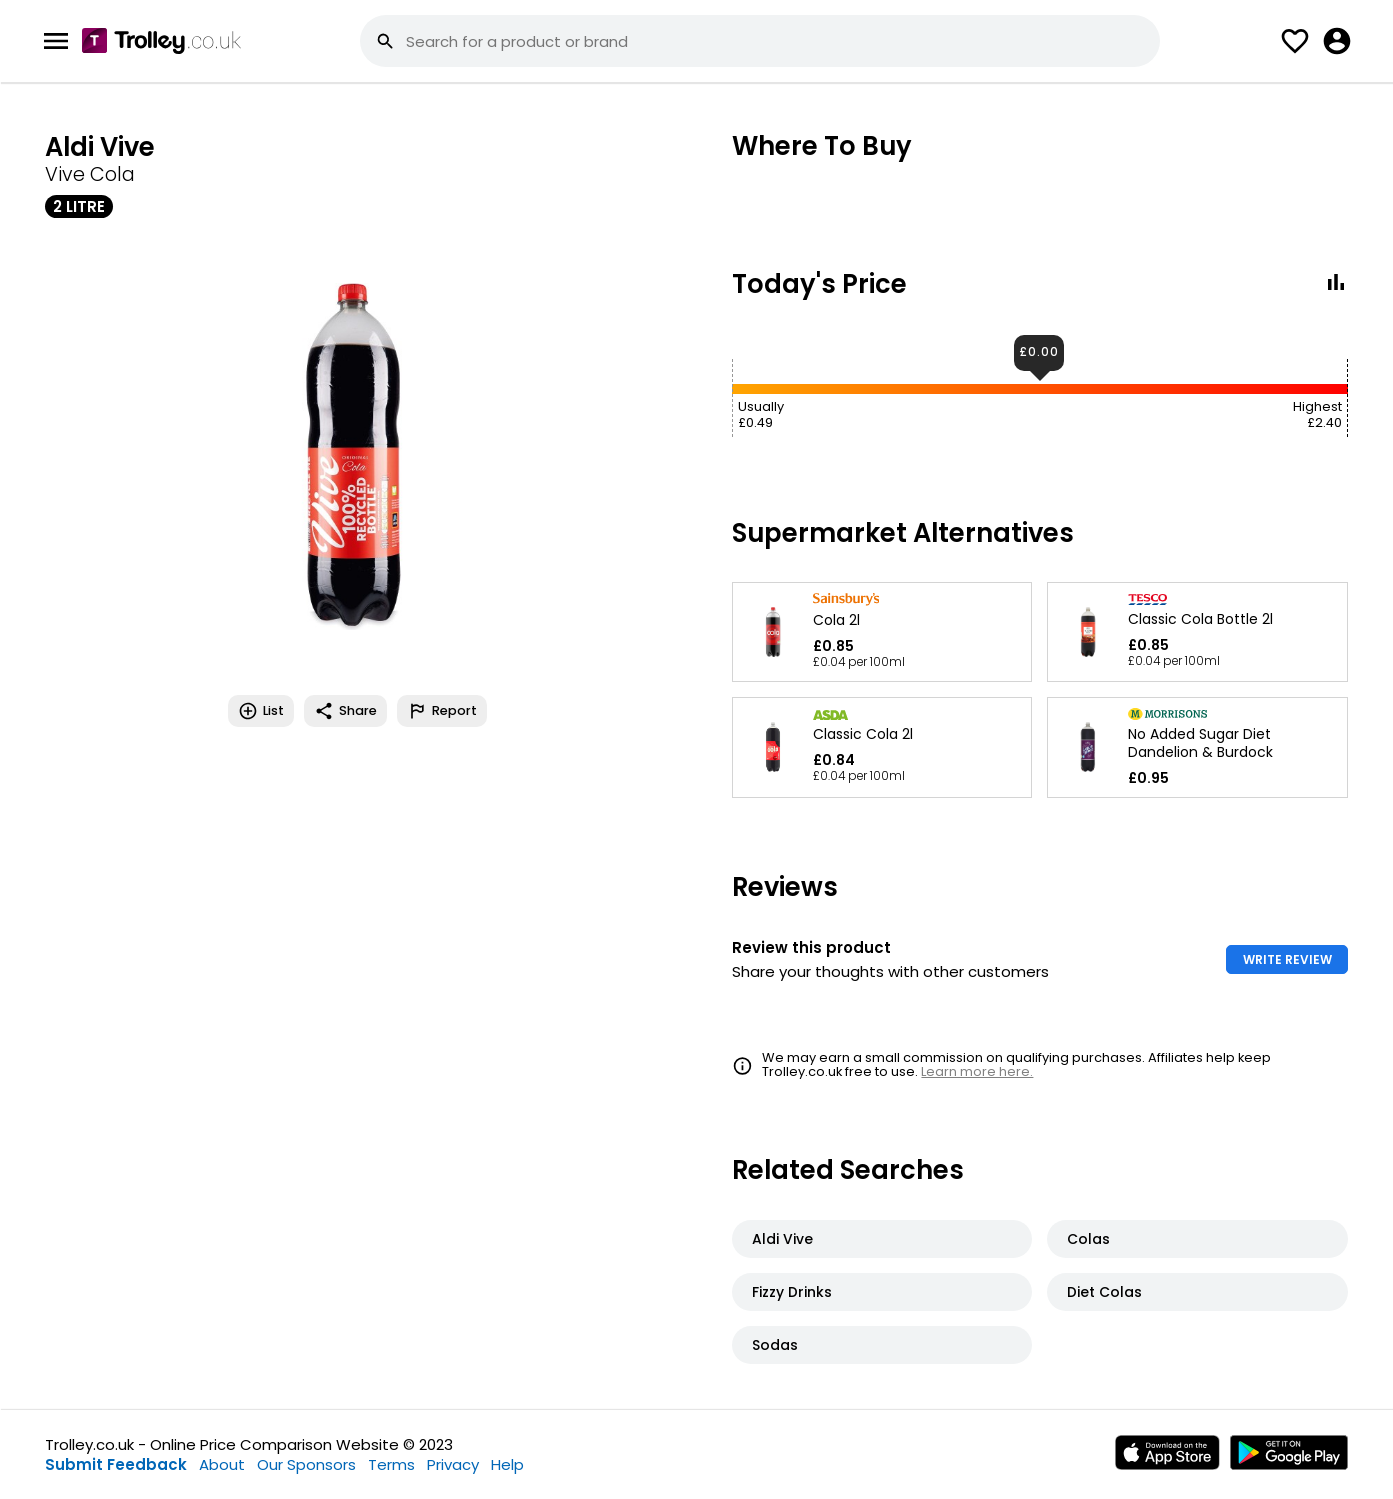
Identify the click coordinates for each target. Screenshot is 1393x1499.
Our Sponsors (306, 1464)
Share (345, 711)
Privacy (453, 1464)
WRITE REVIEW (1287, 959)
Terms (391, 1464)
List (261, 711)
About (222, 1464)
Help (507, 1464)
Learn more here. (977, 1071)
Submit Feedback (116, 1464)
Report (442, 711)
